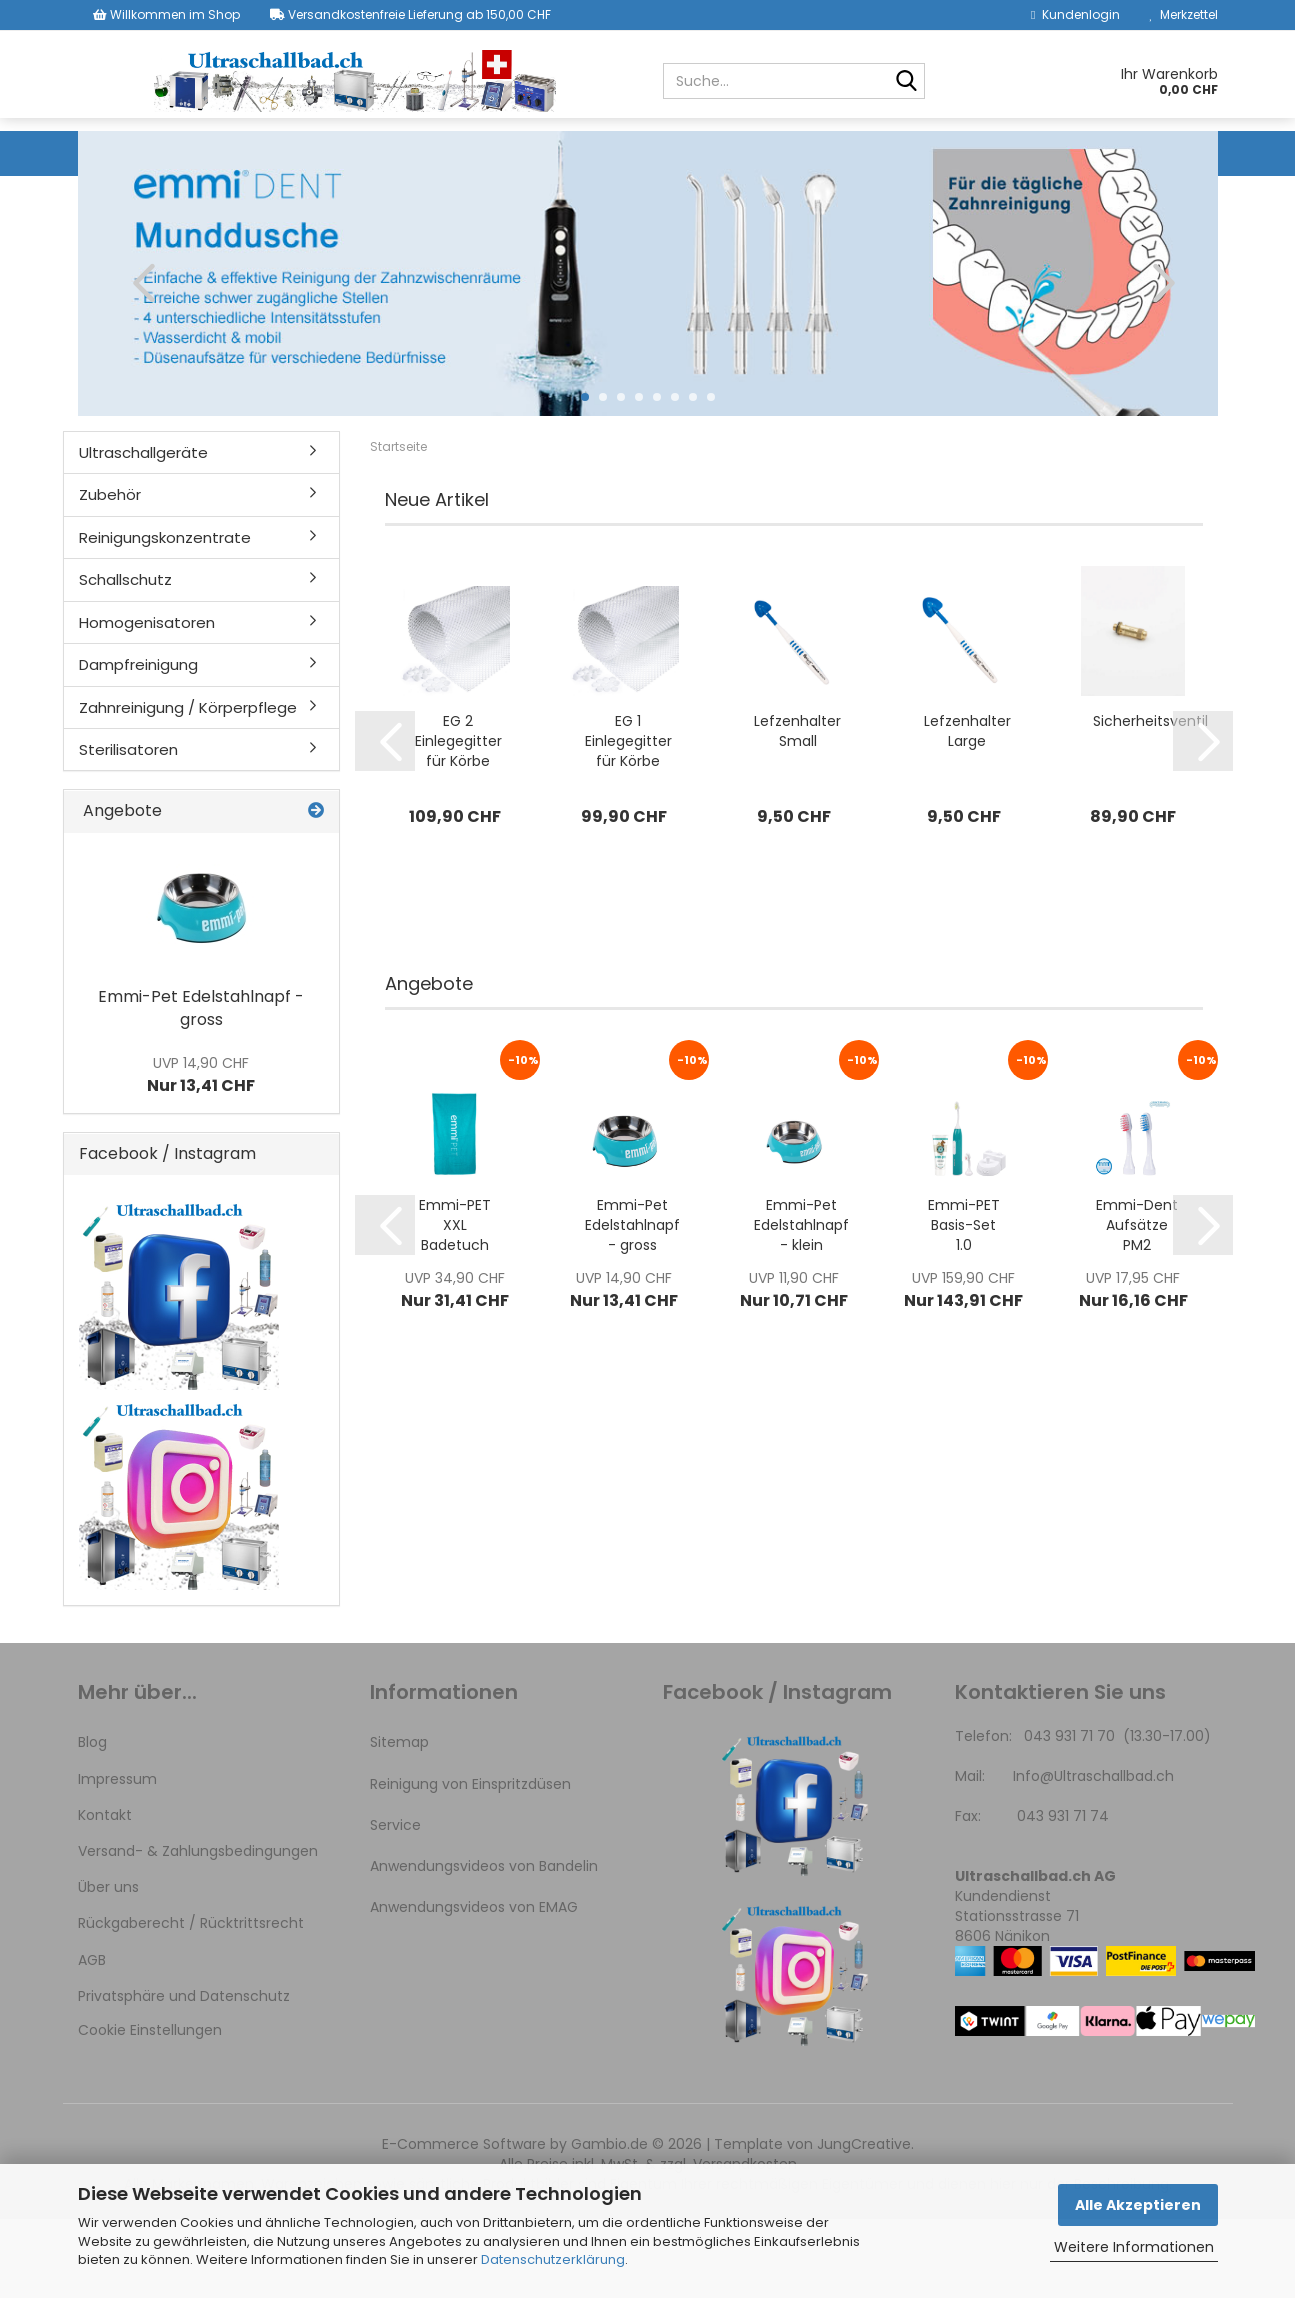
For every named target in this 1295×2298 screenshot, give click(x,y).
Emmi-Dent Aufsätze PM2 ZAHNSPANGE (1136, 1304)
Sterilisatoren (128, 828)
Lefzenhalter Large (967, 810)
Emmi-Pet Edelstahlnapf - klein (801, 1304)
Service (395, 1904)
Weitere (1130, 152)
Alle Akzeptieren (1138, 2205)
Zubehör (353, 152)
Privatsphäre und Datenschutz (184, 2075)
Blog (92, 1821)
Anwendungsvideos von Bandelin (484, 1945)
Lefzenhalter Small (797, 810)
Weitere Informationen (1134, 2247)
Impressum (117, 1858)
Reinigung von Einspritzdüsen (470, 1863)
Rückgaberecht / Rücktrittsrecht (191, 2002)
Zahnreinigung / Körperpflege (188, 786)
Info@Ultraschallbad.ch (1093, 1855)
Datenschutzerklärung (553, 2259)
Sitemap (399, 1821)
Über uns (108, 1966)
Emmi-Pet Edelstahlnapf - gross (632, 1304)
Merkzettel (1184, 14)
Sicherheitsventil (1150, 800)
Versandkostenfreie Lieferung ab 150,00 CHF (410, 14)
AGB (92, 2039)
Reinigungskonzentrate (509, 152)
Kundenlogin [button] (1075, 14)
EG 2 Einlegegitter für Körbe (458, 820)
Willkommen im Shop (166, 14)
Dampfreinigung (1010, 152)
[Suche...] (906, 82)
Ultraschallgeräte (214, 152)
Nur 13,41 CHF (201, 1154)
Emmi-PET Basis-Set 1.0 (964, 1304)
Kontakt (105, 1894)
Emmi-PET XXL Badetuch (455, 1304)
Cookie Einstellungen (150, 2109)
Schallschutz (688, 152)
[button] (138, 361)
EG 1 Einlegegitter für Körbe (628, 820)
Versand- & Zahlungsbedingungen (198, 1930)
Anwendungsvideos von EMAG (474, 1986)
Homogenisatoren (846, 152)
